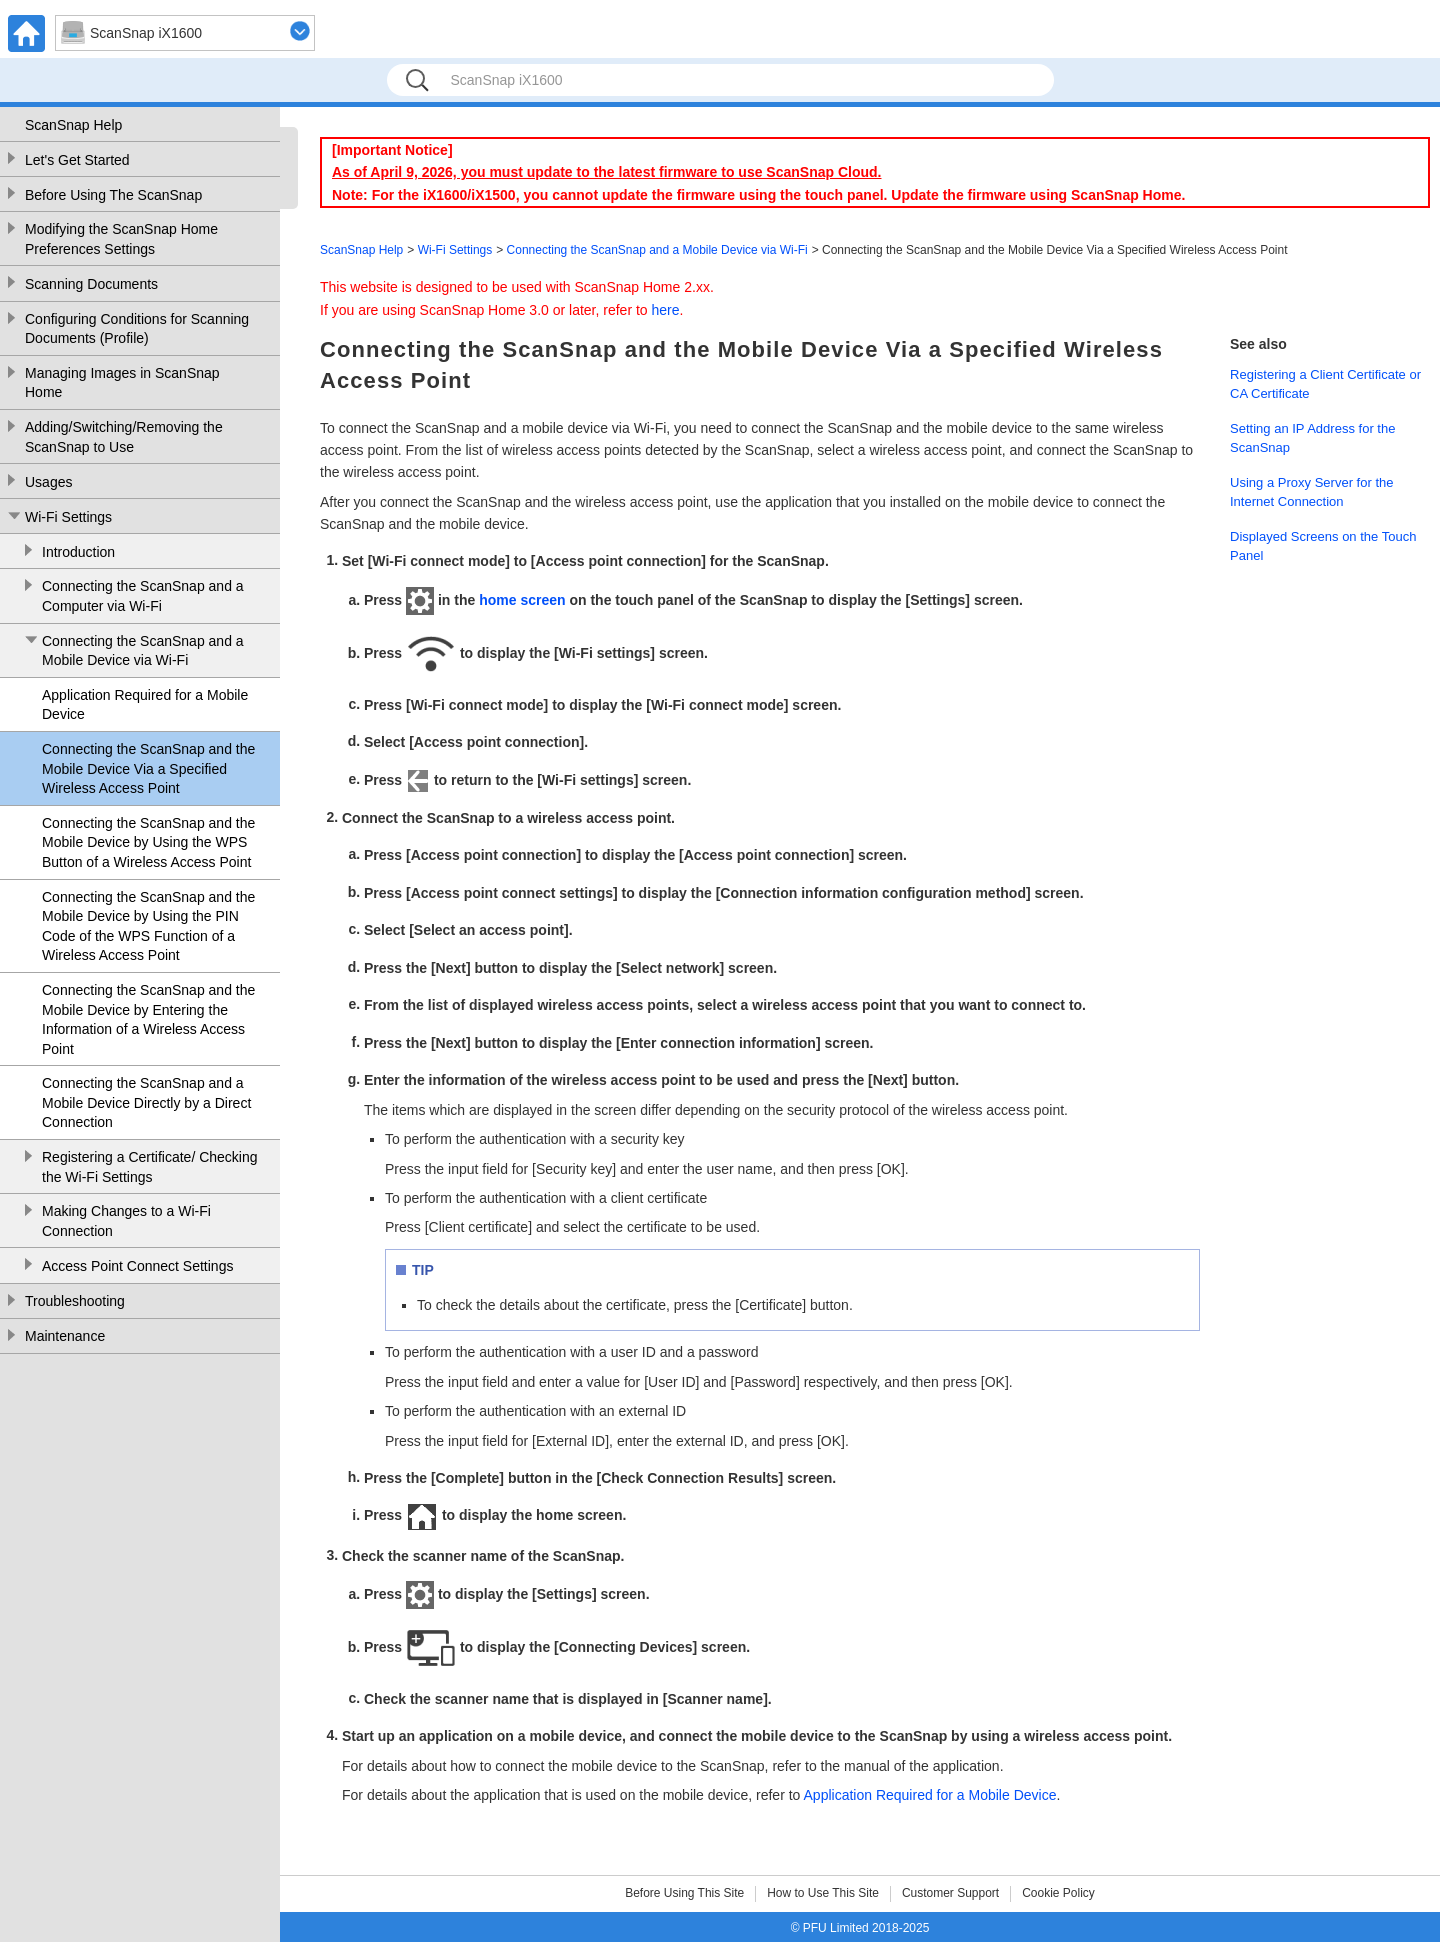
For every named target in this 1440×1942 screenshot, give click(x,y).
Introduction (78, 552)
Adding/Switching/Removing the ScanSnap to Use (124, 437)
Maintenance (65, 1336)
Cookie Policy (1058, 1893)
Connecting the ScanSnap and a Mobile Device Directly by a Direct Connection (146, 1102)
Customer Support (950, 1893)
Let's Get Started (77, 160)
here (666, 310)
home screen (522, 600)
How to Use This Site (823, 1893)
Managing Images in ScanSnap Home (122, 383)
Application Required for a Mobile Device (145, 705)
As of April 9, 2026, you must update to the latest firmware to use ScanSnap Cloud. (606, 172)
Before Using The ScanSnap (113, 195)
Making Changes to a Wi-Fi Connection (126, 1221)
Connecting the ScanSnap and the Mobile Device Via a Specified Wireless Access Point (148, 768)
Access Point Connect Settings (137, 1266)
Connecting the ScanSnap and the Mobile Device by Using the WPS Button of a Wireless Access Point (148, 842)
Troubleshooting (75, 1301)
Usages (48, 482)
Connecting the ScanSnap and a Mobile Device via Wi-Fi (143, 651)
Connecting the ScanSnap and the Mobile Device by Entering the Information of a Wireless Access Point (148, 1019)
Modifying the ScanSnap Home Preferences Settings (121, 239)
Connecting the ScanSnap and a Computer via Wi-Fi (143, 596)
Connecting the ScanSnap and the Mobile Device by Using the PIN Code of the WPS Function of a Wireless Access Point (148, 926)
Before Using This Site (684, 1893)
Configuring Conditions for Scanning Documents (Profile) (137, 329)
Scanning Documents (91, 284)
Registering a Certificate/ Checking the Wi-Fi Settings (150, 1167)
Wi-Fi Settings (68, 517)
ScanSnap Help (73, 125)
